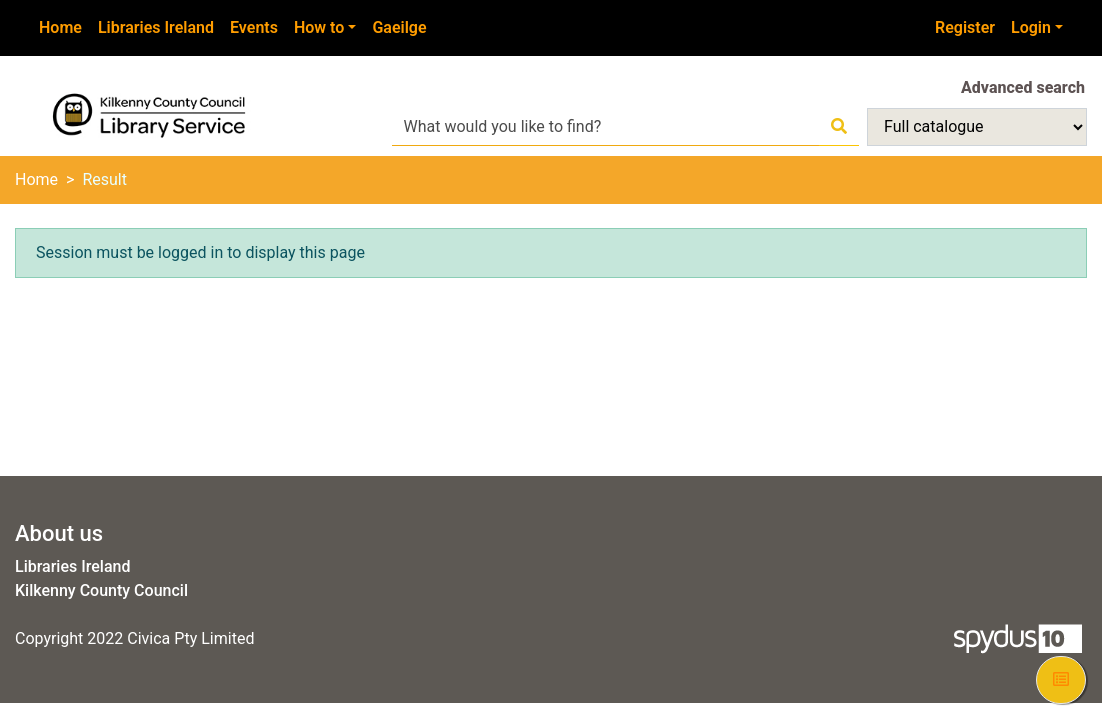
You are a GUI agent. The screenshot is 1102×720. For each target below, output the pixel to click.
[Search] (839, 127)
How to (319, 27)
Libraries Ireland (156, 27)
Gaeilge (399, 27)
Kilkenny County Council (101, 590)
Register (965, 27)
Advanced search (1023, 87)
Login (1031, 27)
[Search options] (977, 127)
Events (254, 27)
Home (60, 27)
